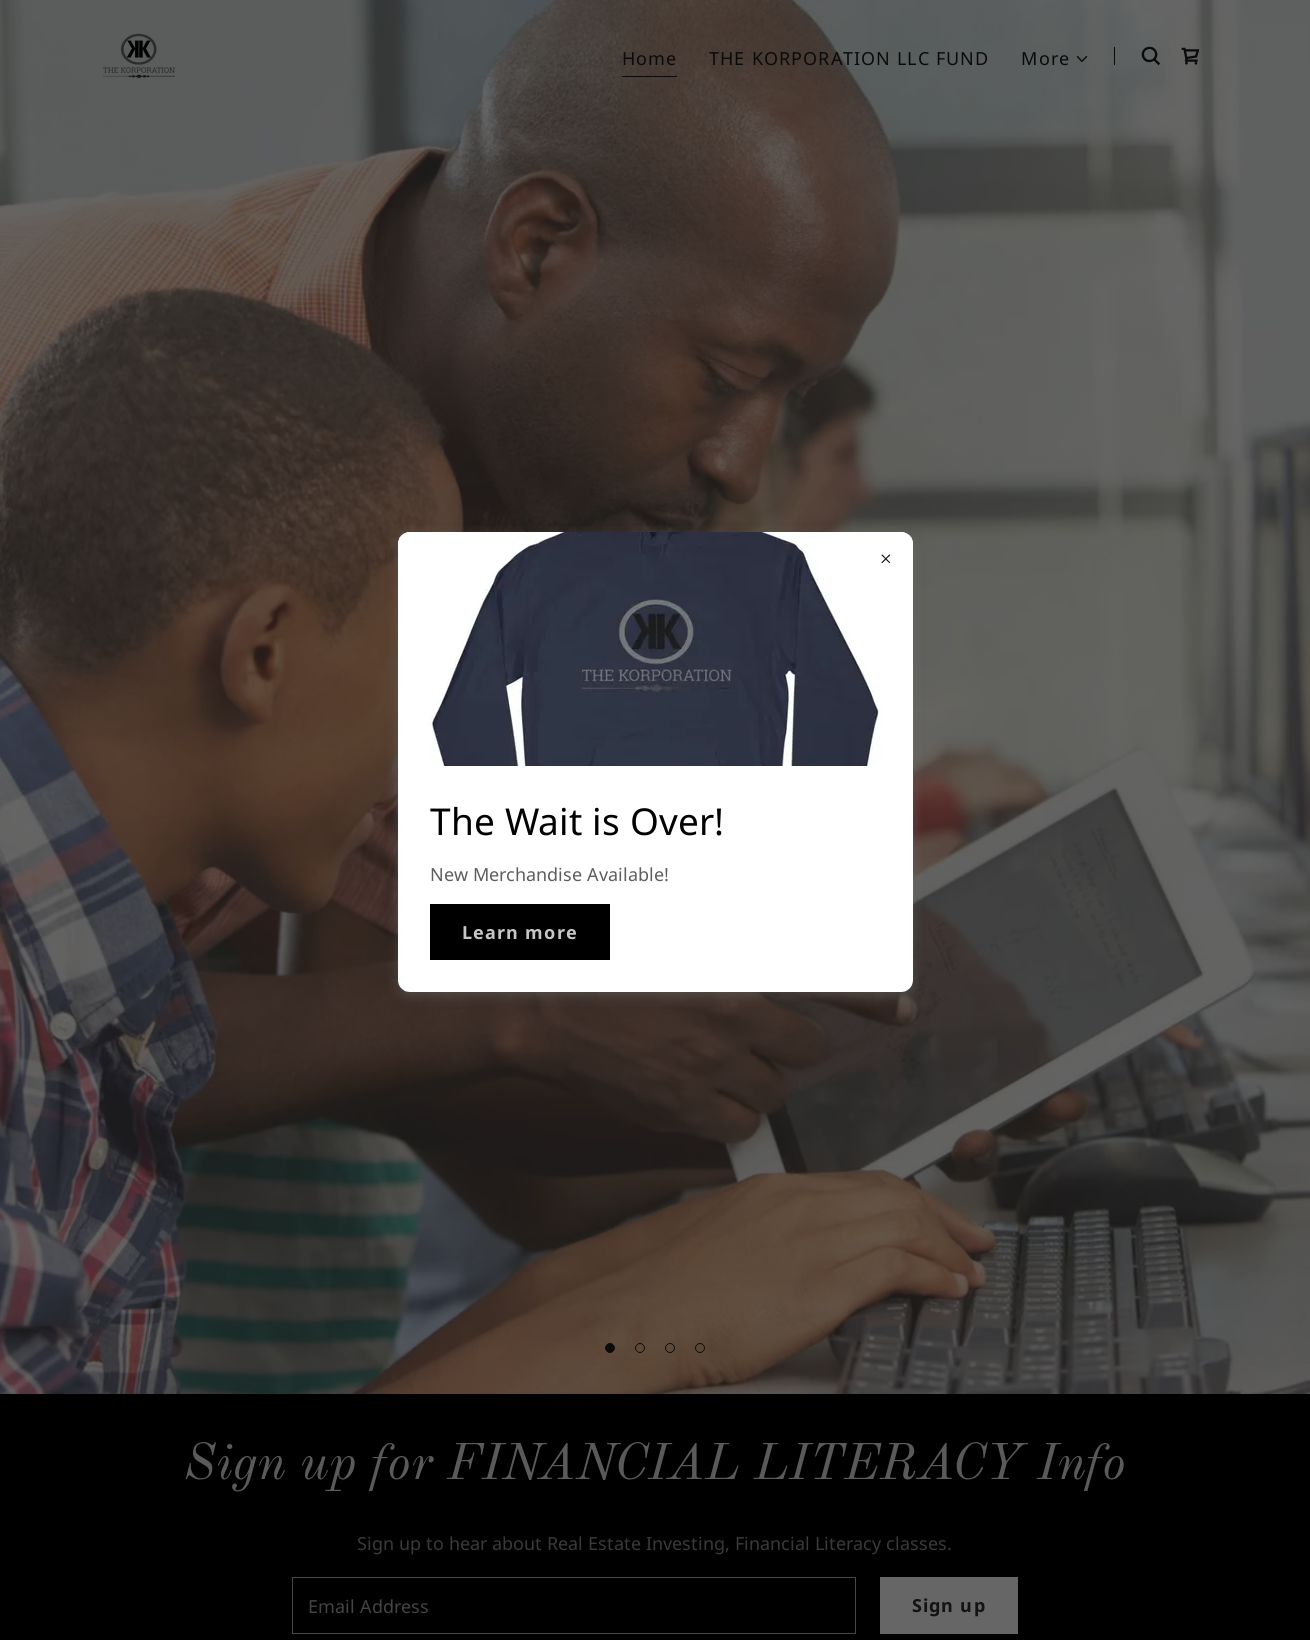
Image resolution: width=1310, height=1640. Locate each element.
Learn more (520, 932)
